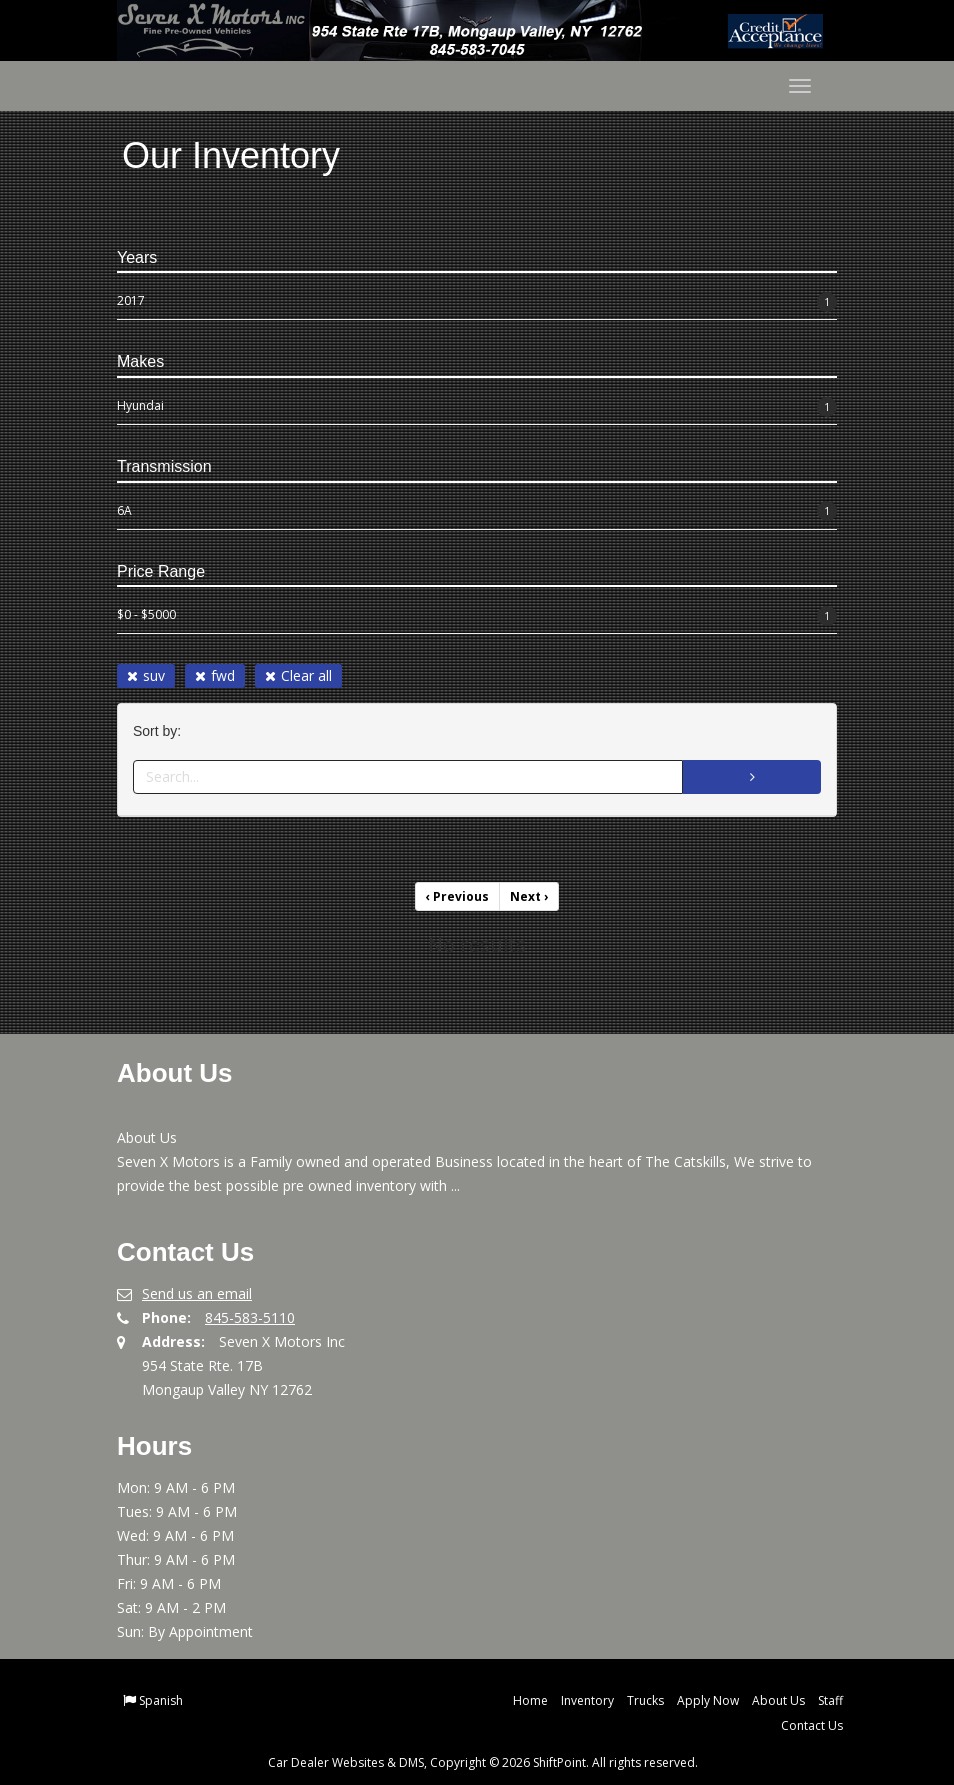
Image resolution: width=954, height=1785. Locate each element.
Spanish (161, 1700)
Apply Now (708, 1700)
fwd (215, 675)
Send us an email (197, 1293)
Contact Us (812, 1725)
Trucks (645, 1700)
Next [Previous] (529, 896)
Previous (457, 896)
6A (477, 511)
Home (530, 1700)
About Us (778, 1700)
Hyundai (477, 407)
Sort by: (161, 731)
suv (146, 675)
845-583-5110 (250, 1317)
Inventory (587, 1700)
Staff (830, 1700)
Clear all (298, 675)
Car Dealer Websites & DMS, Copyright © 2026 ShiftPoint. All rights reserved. (483, 1762)
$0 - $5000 (477, 616)
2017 (477, 302)
